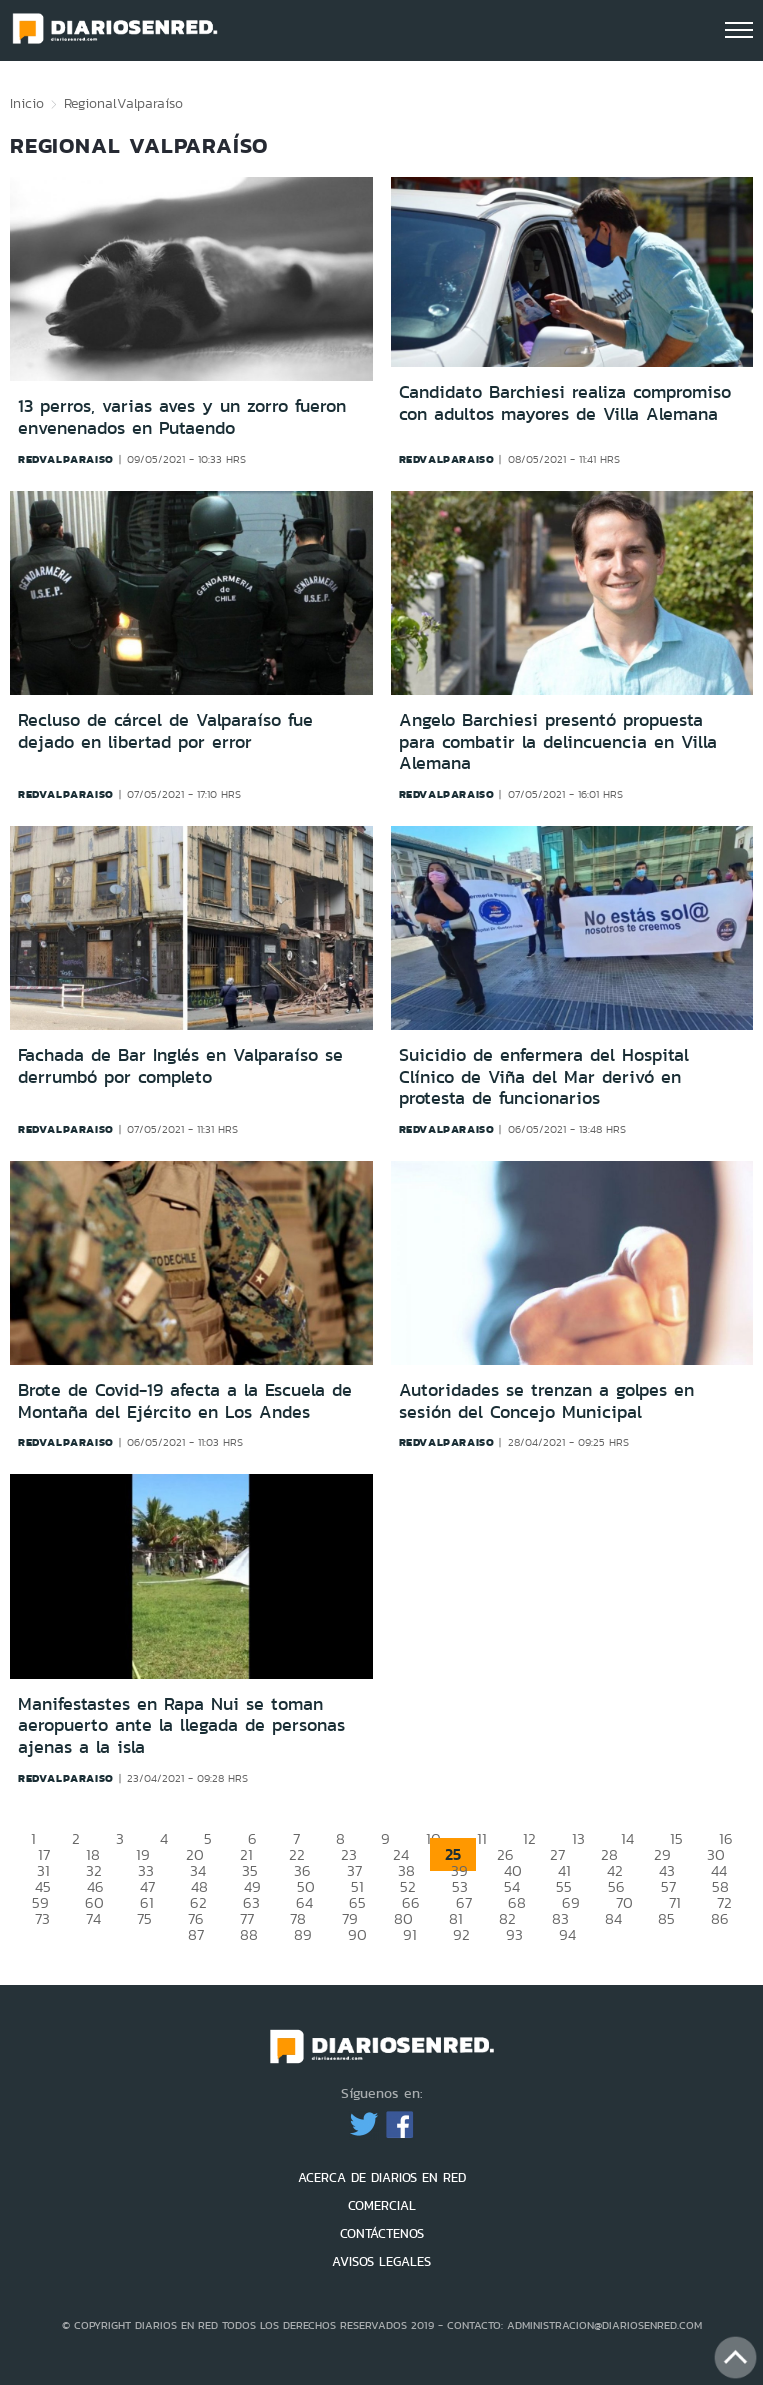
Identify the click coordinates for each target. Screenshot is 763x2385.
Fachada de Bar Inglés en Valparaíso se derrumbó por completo (180, 1066)
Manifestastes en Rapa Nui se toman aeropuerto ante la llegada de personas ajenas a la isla (181, 1725)
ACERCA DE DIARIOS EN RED (382, 2177)
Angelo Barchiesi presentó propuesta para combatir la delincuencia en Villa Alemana (558, 741)
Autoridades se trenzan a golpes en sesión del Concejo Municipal (546, 1401)
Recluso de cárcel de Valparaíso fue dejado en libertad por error (165, 731)
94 (567, 1934)
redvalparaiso (66, 459)
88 (249, 1934)
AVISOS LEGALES (381, 2261)
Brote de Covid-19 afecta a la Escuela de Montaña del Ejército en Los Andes (185, 1401)
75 (144, 1918)
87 (196, 1934)
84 (613, 1918)
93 (514, 1934)
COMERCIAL (382, 2205)
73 (42, 1918)
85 (666, 1918)
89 (303, 1934)
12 (529, 1838)
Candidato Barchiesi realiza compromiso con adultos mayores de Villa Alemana (565, 403)
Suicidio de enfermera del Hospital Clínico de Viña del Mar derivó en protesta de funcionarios (544, 1076)
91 (410, 1934)
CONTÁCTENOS (382, 2233)
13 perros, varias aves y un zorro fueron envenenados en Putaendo (182, 417)
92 (461, 1934)
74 (93, 1918)
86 (720, 1918)
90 (357, 1934)
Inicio (27, 103)
